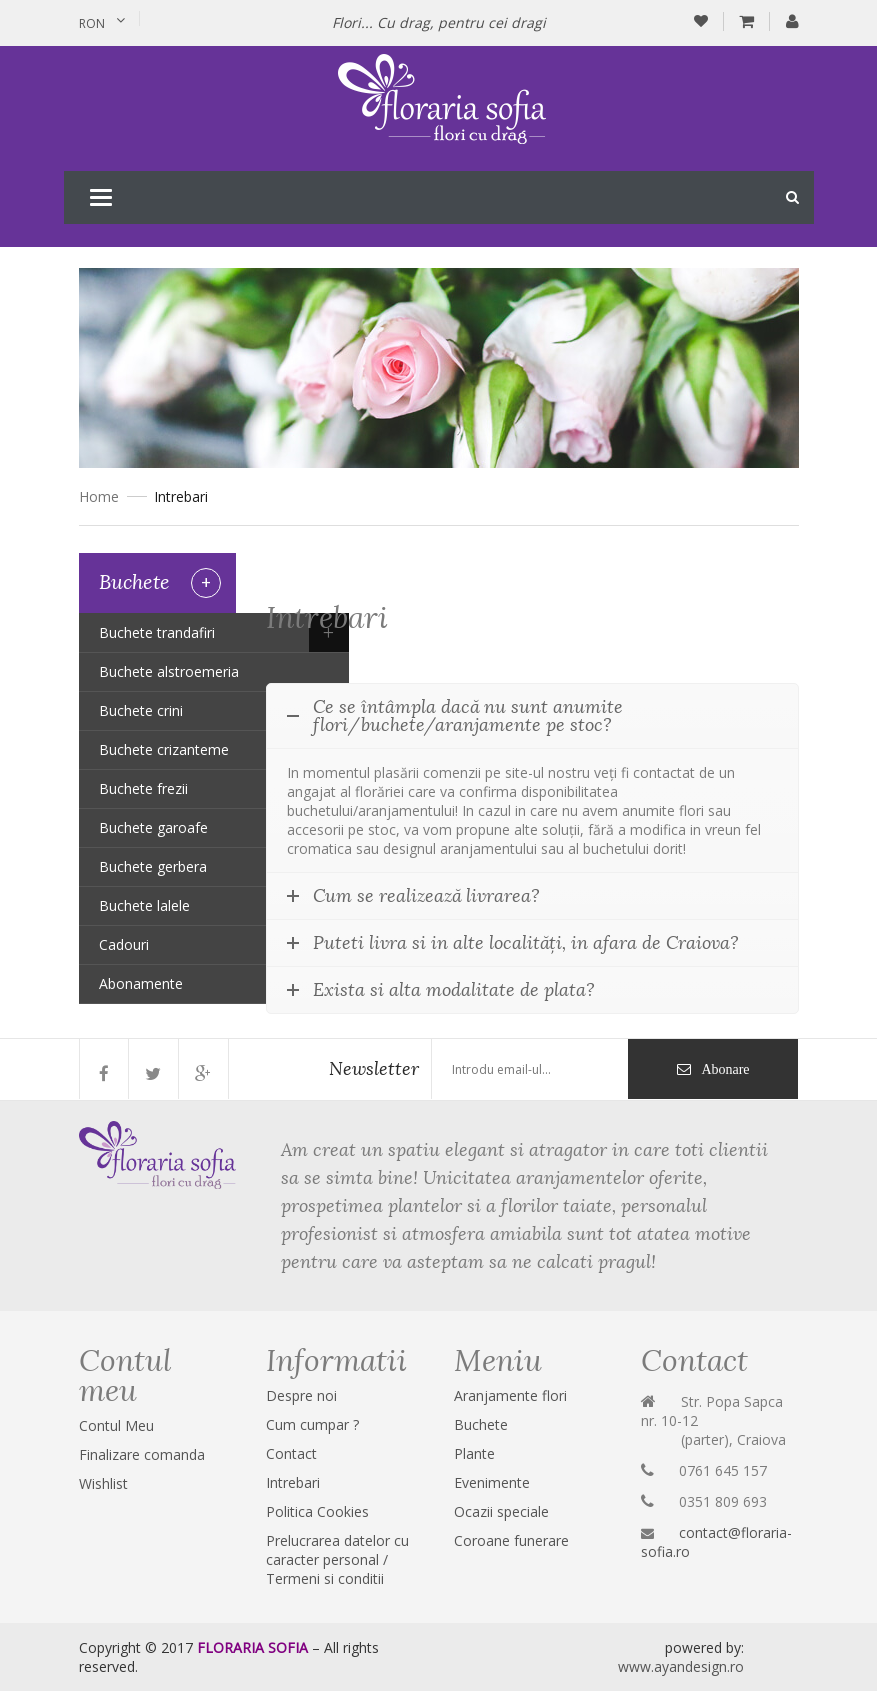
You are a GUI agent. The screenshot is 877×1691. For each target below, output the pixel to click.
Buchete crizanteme (164, 749)
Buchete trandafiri (157, 632)
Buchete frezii (143, 788)
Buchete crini (141, 710)
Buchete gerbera (153, 866)
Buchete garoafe (153, 827)
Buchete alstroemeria (169, 671)
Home (99, 496)
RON (92, 23)
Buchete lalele (144, 905)
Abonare (725, 1069)
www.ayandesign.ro (681, 1666)
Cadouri (124, 944)
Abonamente (141, 983)
